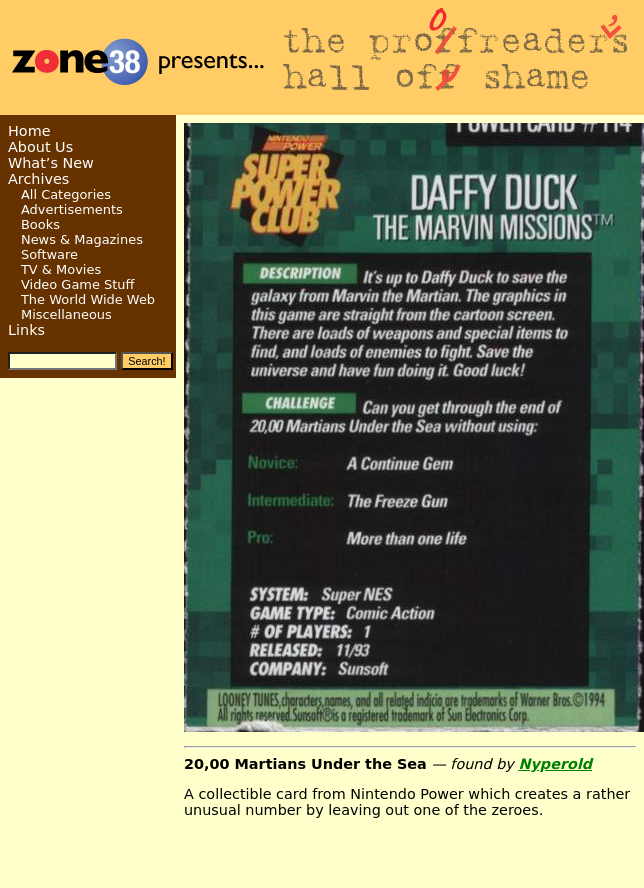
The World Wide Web (88, 299)
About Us (40, 147)
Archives (38, 179)
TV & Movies (61, 269)
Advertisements (72, 209)
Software (49, 254)
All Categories (66, 194)
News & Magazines (82, 239)
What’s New (51, 163)
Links (26, 330)
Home (29, 131)
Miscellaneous (66, 314)
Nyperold (555, 764)
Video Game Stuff (78, 284)
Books (40, 224)
